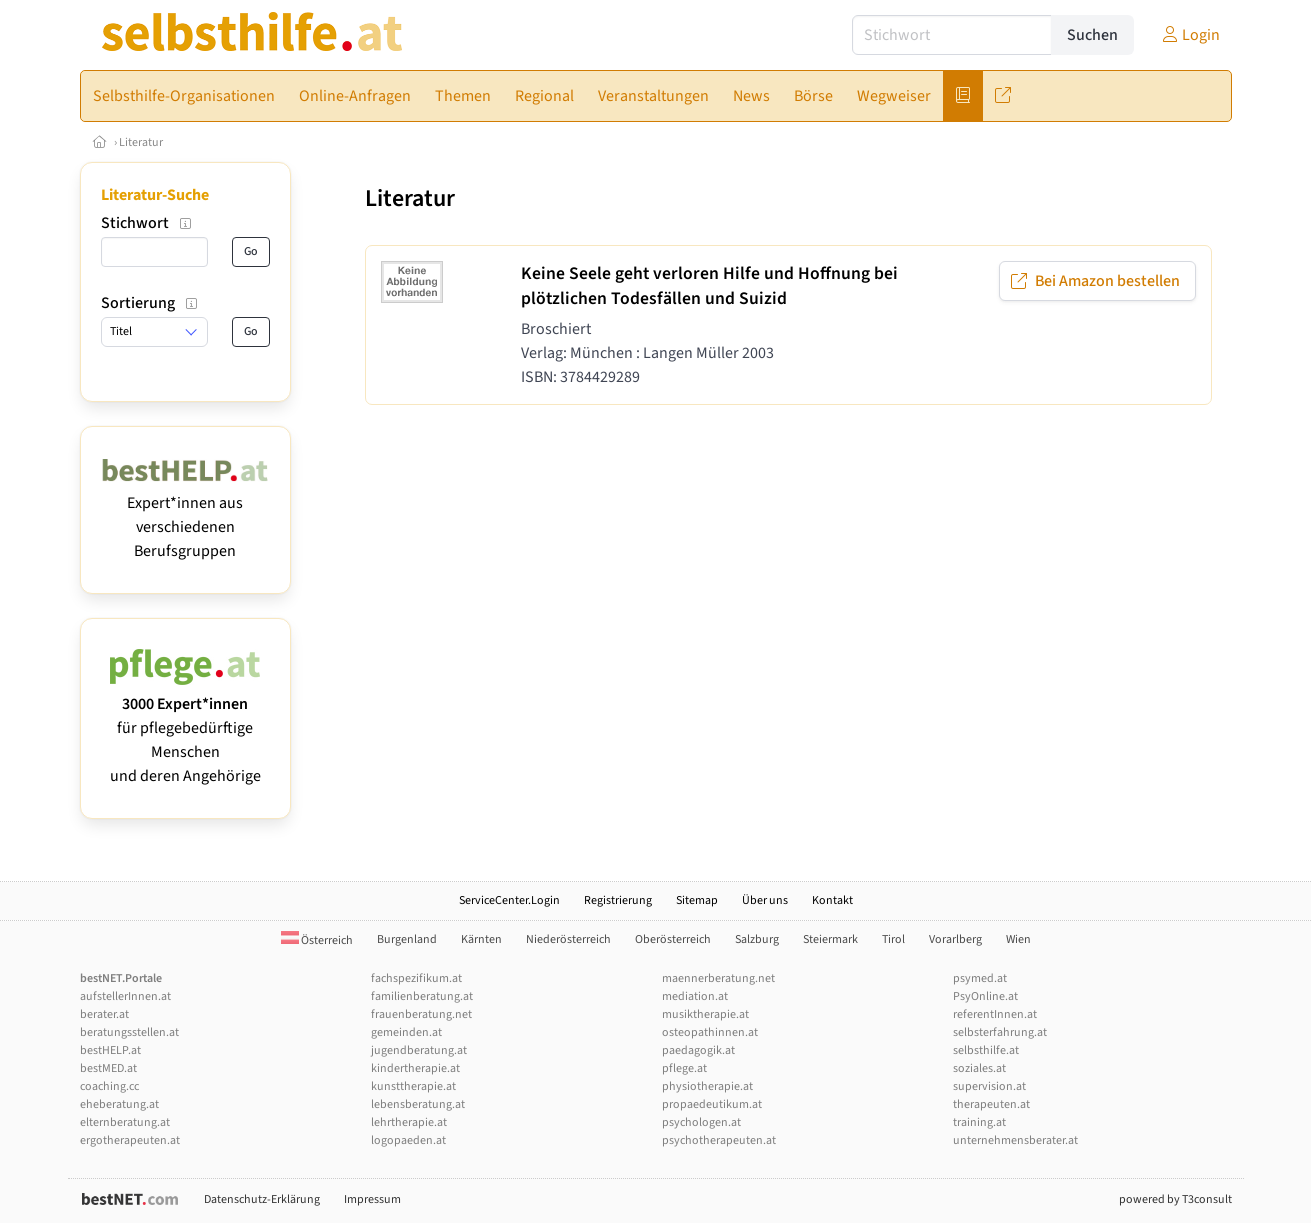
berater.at (104, 1014)
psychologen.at (701, 1122)
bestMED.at (108, 1068)
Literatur (141, 142)
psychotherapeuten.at (719, 1140)
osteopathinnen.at (710, 1032)
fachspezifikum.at (416, 978)
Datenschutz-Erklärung (262, 1199)
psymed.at (980, 978)
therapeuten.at (991, 1104)
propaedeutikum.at (712, 1104)
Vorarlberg (955, 939)
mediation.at (695, 996)
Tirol (893, 939)
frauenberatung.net (421, 1014)
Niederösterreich (568, 939)
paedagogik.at (698, 1050)
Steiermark (830, 939)
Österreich (317, 940)
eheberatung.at (119, 1104)
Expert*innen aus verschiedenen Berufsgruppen (185, 515)
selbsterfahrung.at (1000, 1032)
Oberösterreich (673, 939)
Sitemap (697, 900)
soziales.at (979, 1068)
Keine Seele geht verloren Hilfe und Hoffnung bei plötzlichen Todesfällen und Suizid (709, 286)
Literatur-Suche (155, 195)
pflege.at (684, 1068)
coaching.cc (109, 1086)
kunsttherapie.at (413, 1086)
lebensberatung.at (418, 1104)
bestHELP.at (110, 1050)
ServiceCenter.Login (509, 900)
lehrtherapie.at (409, 1122)
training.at (979, 1122)
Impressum (372, 1199)
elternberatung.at (125, 1122)
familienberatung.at (422, 996)
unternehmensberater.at (1015, 1140)
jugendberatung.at (419, 1050)
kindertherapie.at (415, 1068)
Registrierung (618, 900)
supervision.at (989, 1086)
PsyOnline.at (985, 996)
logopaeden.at (408, 1140)
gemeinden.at (406, 1032)
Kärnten (481, 939)
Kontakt (832, 900)
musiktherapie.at (705, 1014)
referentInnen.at (995, 1014)
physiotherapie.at (707, 1086)
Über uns (765, 900)
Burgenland (407, 939)
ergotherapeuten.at (130, 1140)
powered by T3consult (1175, 1199)
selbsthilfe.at (986, 1050)
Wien (1018, 939)
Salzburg (757, 939)
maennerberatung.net (718, 978)
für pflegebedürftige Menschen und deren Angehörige (185, 728)
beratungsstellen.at (129, 1032)
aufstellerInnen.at (125, 996)
